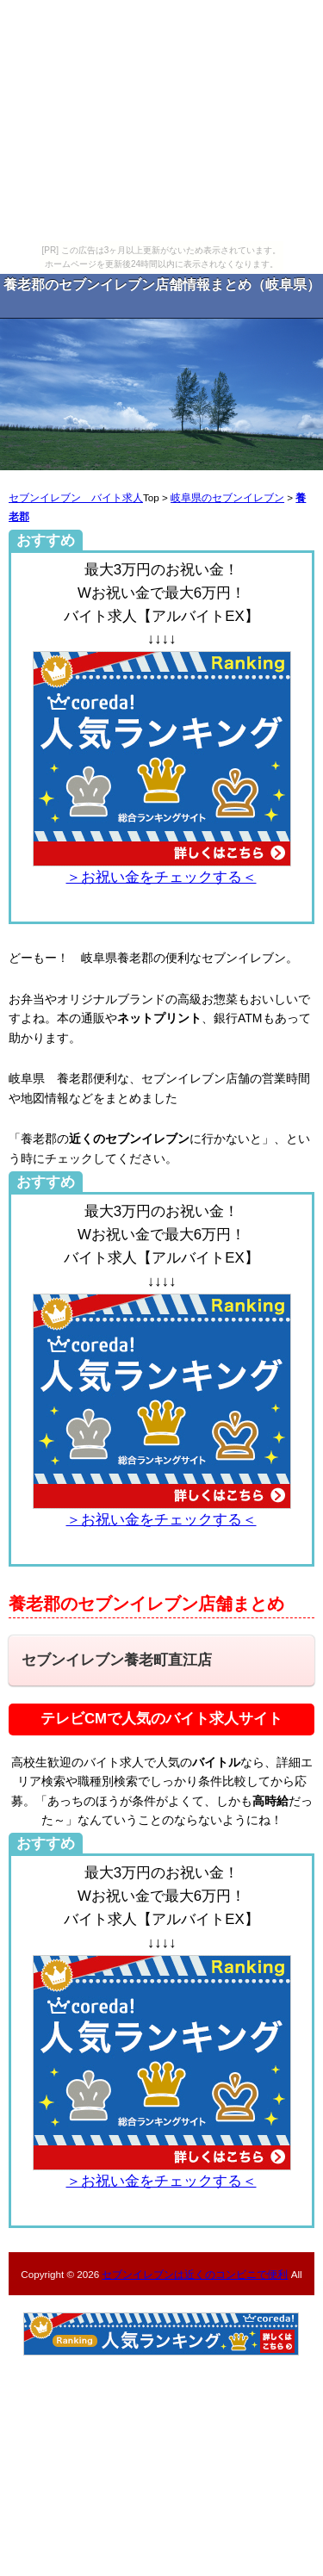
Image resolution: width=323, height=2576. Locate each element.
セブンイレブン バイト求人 (76, 497)
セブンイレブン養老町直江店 (117, 1660)
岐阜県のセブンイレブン (227, 497)
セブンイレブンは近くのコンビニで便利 (195, 2274)
